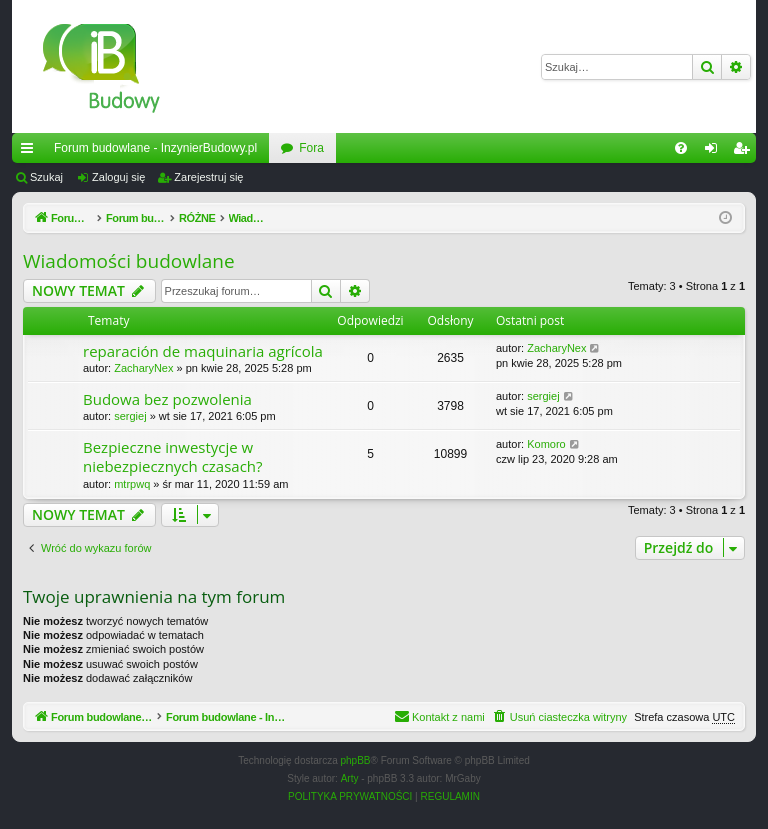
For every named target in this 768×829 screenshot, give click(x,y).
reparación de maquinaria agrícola (203, 351)
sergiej (130, 416)
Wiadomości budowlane (129, 261)
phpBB (356, 761)
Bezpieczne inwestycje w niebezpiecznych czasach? (173, 456)
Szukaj (46, 177)
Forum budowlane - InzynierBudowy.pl (155, 148)
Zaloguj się (118, 177)
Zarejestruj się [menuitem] (745, 152)
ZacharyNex (143, 368)
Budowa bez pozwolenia (167, 399)
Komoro (546, 444)
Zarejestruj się (208, 177)
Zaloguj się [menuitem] (715, 152)
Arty (350, 779)
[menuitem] (681, 148)
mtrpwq (132, 484)
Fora (311, 148)
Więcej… (31, 152)
